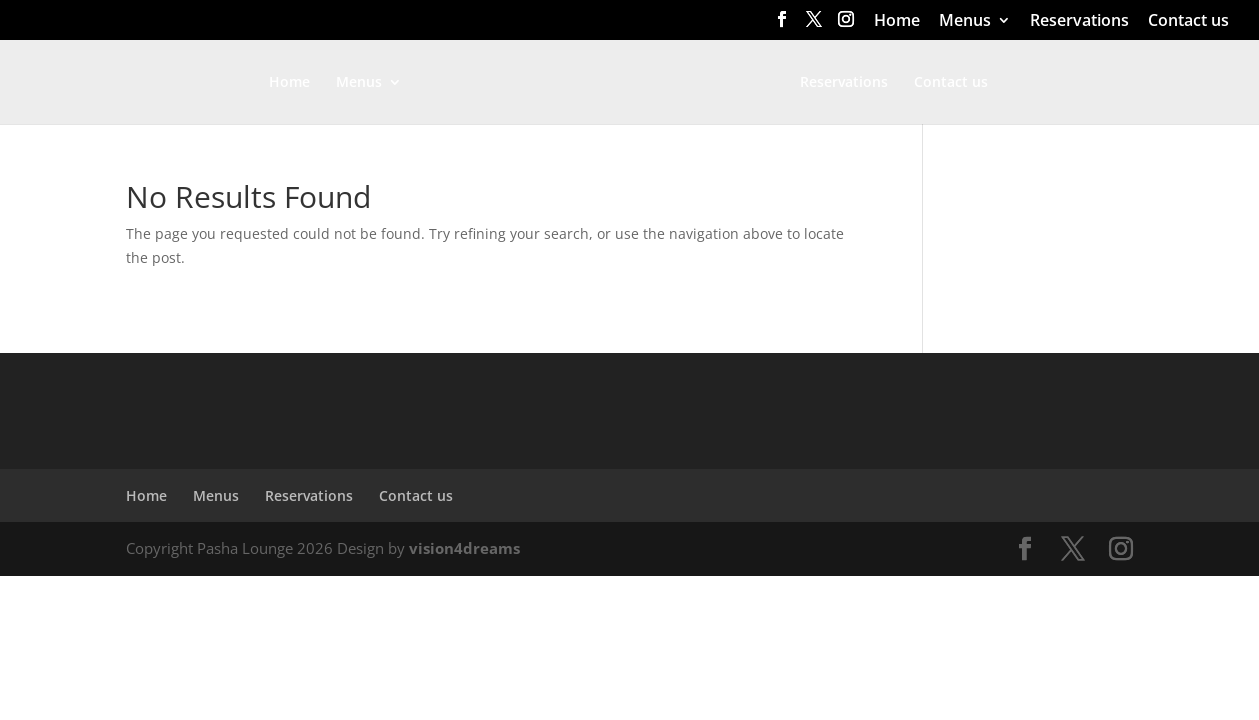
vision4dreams (464, 548)
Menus (965, 21)
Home (897, 21)
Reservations (1079, 21)
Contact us (1188, 21)
